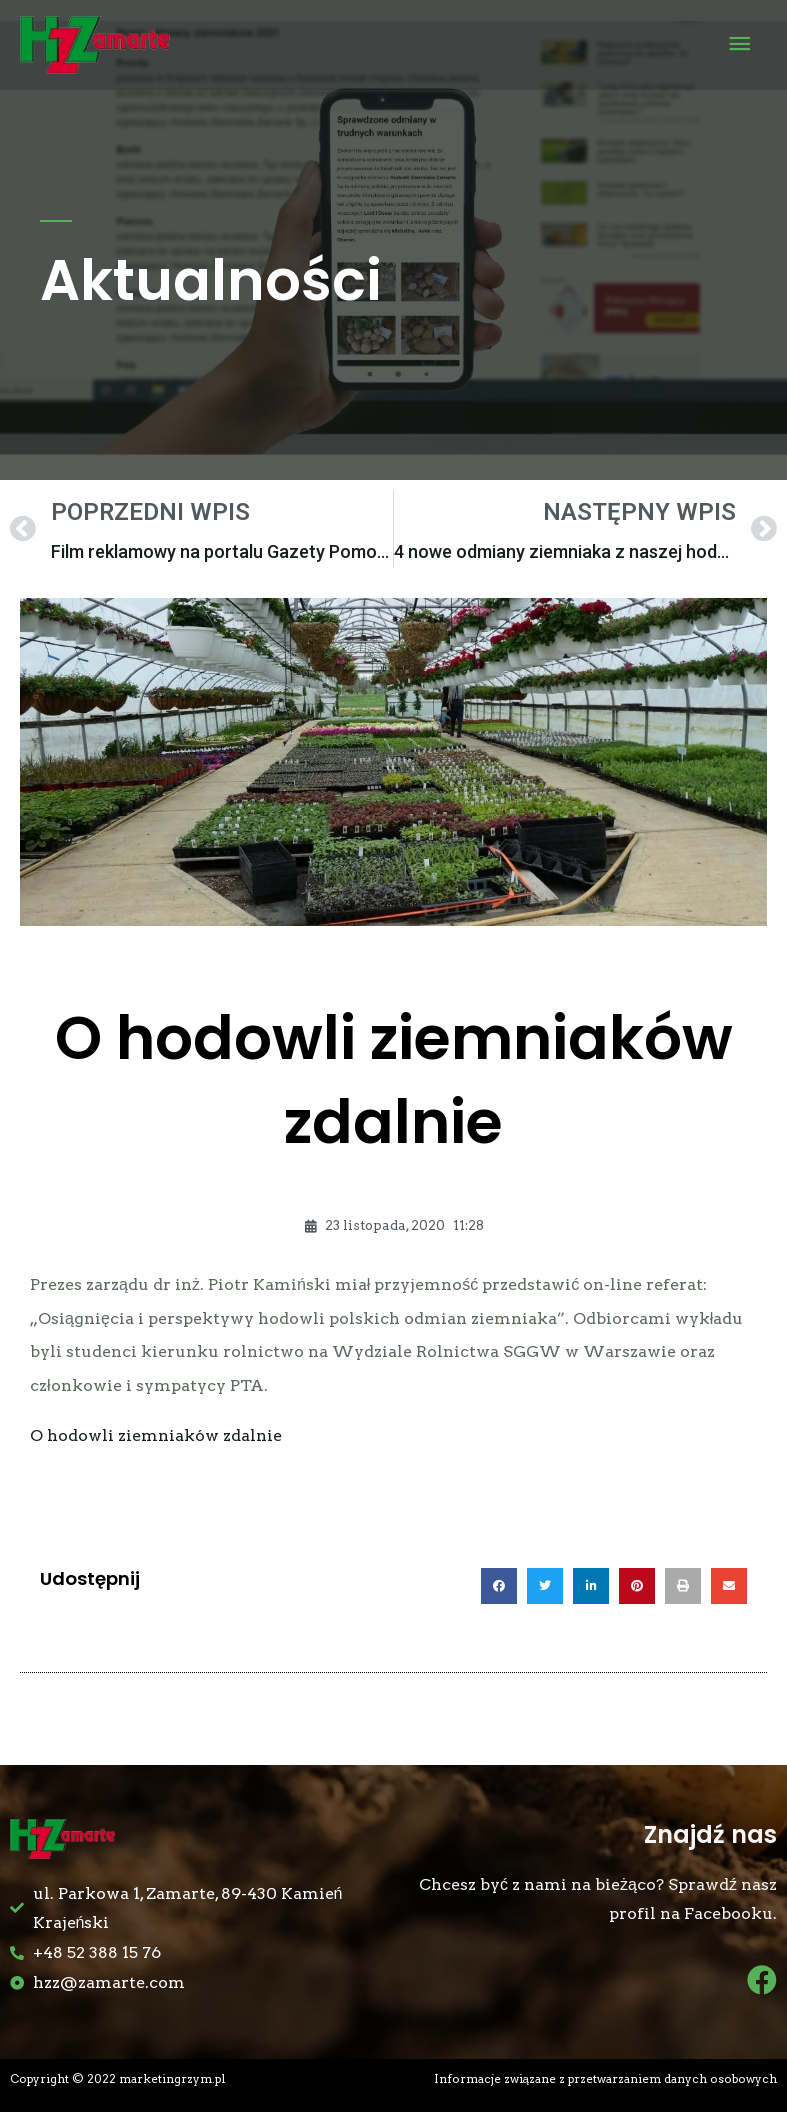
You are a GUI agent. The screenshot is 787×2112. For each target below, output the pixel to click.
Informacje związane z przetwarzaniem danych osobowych (605, 2079)
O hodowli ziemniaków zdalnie (156, 1435)
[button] (499, 1586)
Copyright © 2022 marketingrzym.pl (117, 2079)
